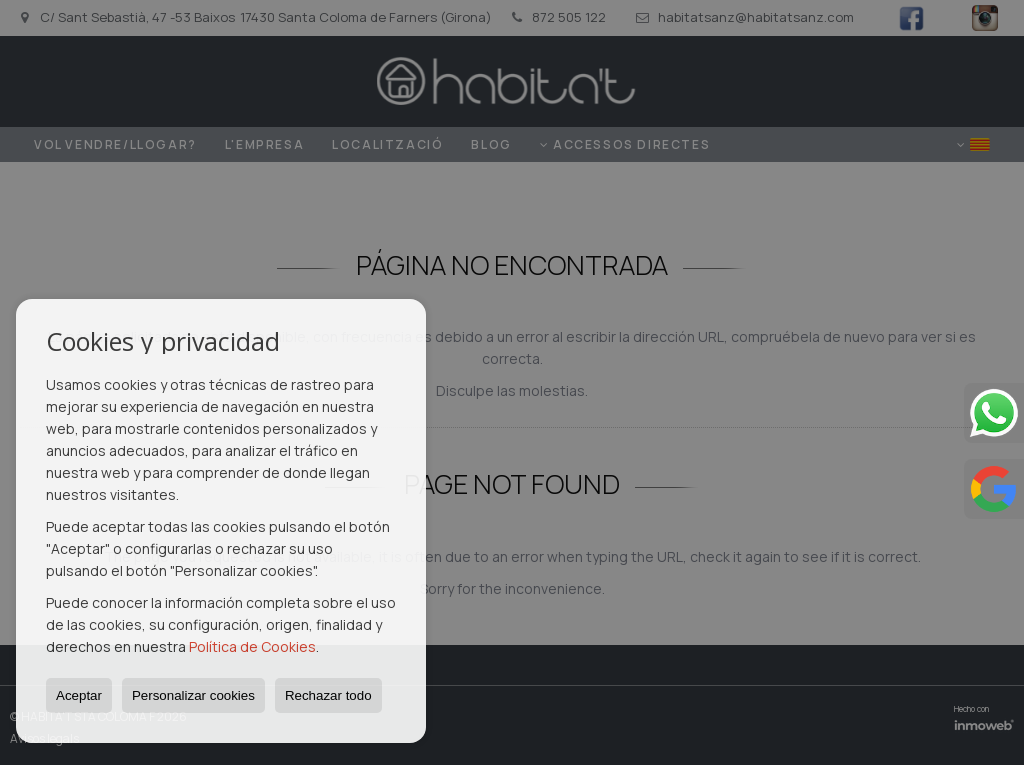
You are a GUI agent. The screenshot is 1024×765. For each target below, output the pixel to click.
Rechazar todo (328, 695)
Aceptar (79, 695)
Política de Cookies (252, 646)
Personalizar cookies (193, 695)
